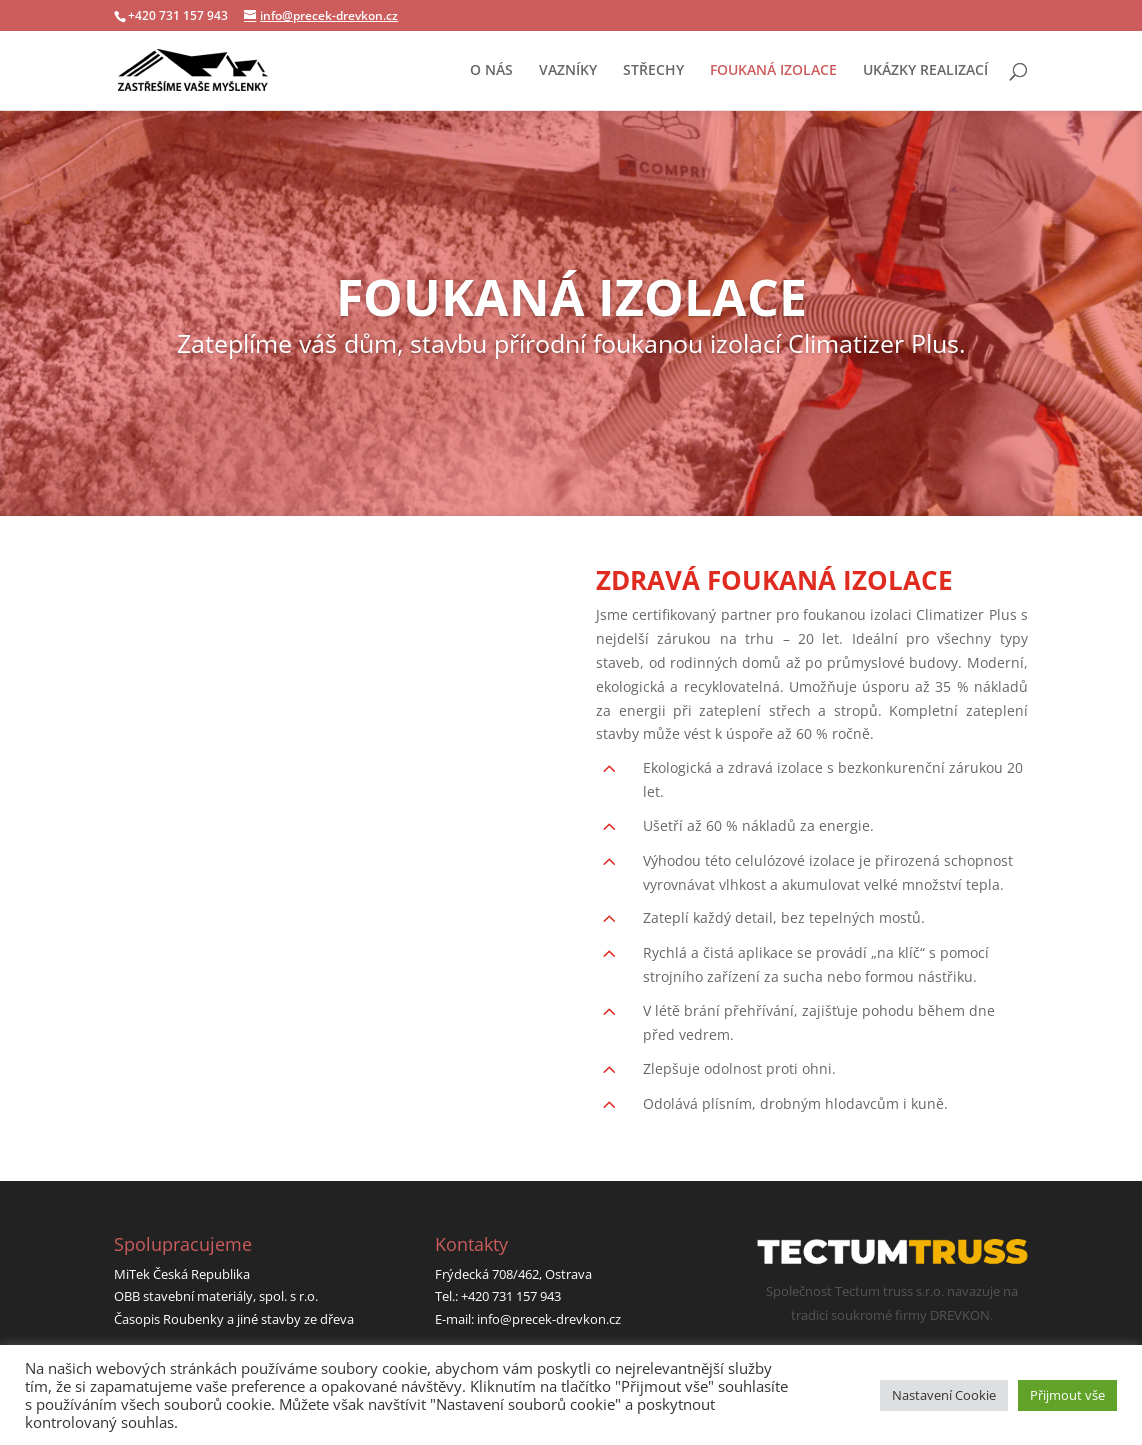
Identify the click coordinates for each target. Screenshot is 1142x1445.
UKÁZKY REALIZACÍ (925, 71)
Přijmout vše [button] (1067, 1395)
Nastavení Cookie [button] (944, 1395)
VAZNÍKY (568, 71)
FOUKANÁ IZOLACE (773, 71)
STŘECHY (653, 71)
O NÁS (491, 71)
